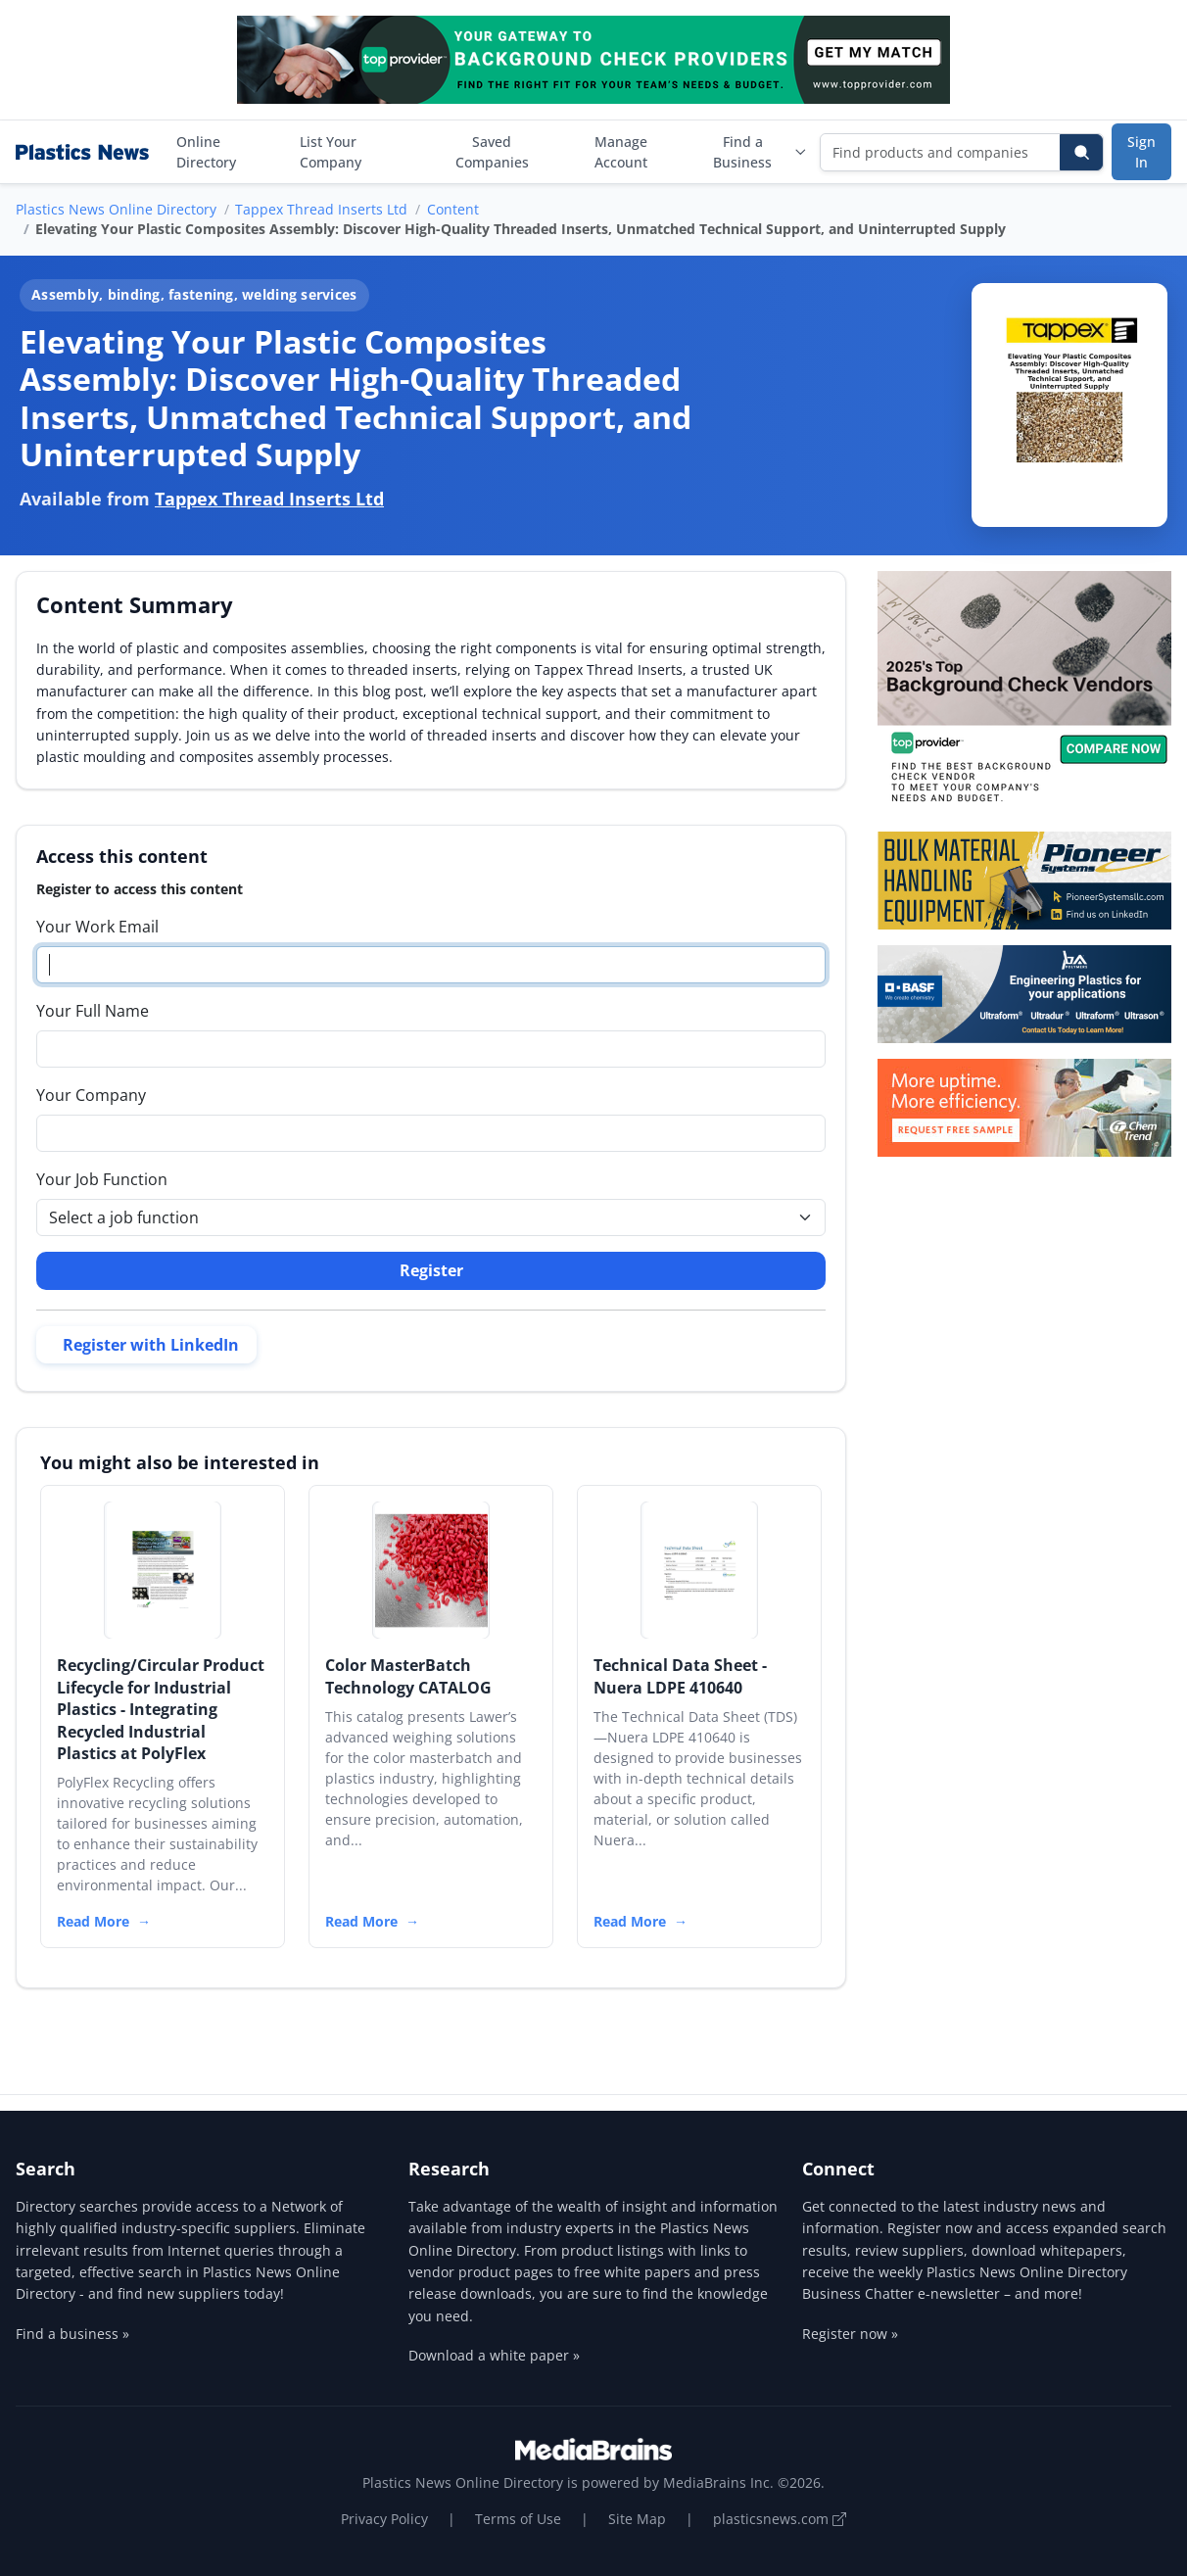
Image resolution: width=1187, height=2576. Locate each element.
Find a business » (72, 2333)
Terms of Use (518, 2518)
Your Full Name (92, 1011)
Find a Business (760, 151)
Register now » (850, 2333)
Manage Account (620, 151)
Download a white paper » (494, 2355)
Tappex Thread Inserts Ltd (321, 209)
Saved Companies (492, 151)
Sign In (1141, 151)
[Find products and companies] (941, 152)
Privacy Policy (384, 2518)
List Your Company (330, 151)
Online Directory (206, 151)
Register (431, 1270)
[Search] (1081, 152)
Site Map (637, 2518)
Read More (93, 1921)
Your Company (91, 1095)
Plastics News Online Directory (116, 209)
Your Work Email (97, 926)
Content (453, 209)
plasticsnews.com (779, 2518)
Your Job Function (101, 1179)
